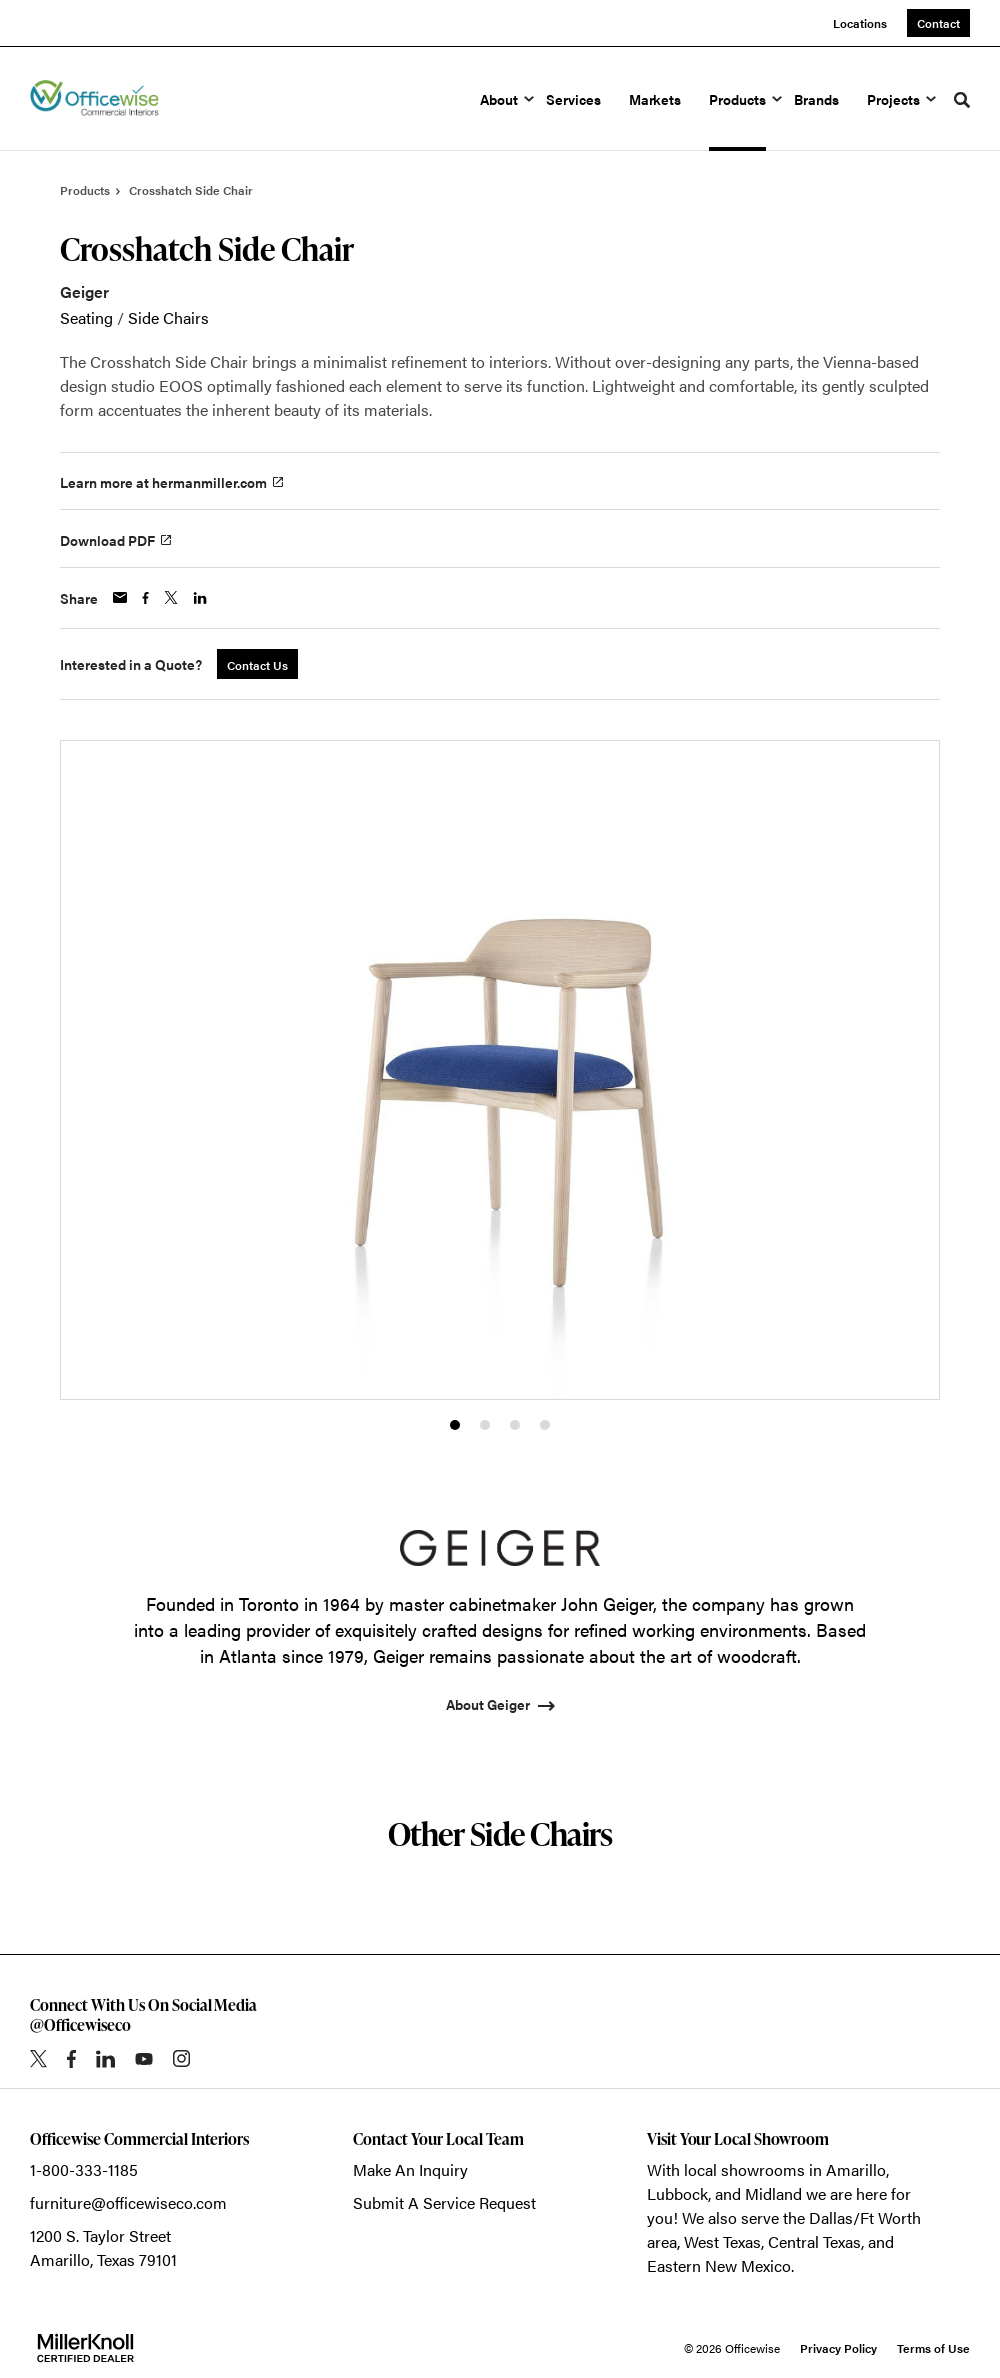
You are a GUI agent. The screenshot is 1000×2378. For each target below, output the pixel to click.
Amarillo (856, 2169)
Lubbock (677, 2193)
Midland (773, 2193)
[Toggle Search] (962, 100)
